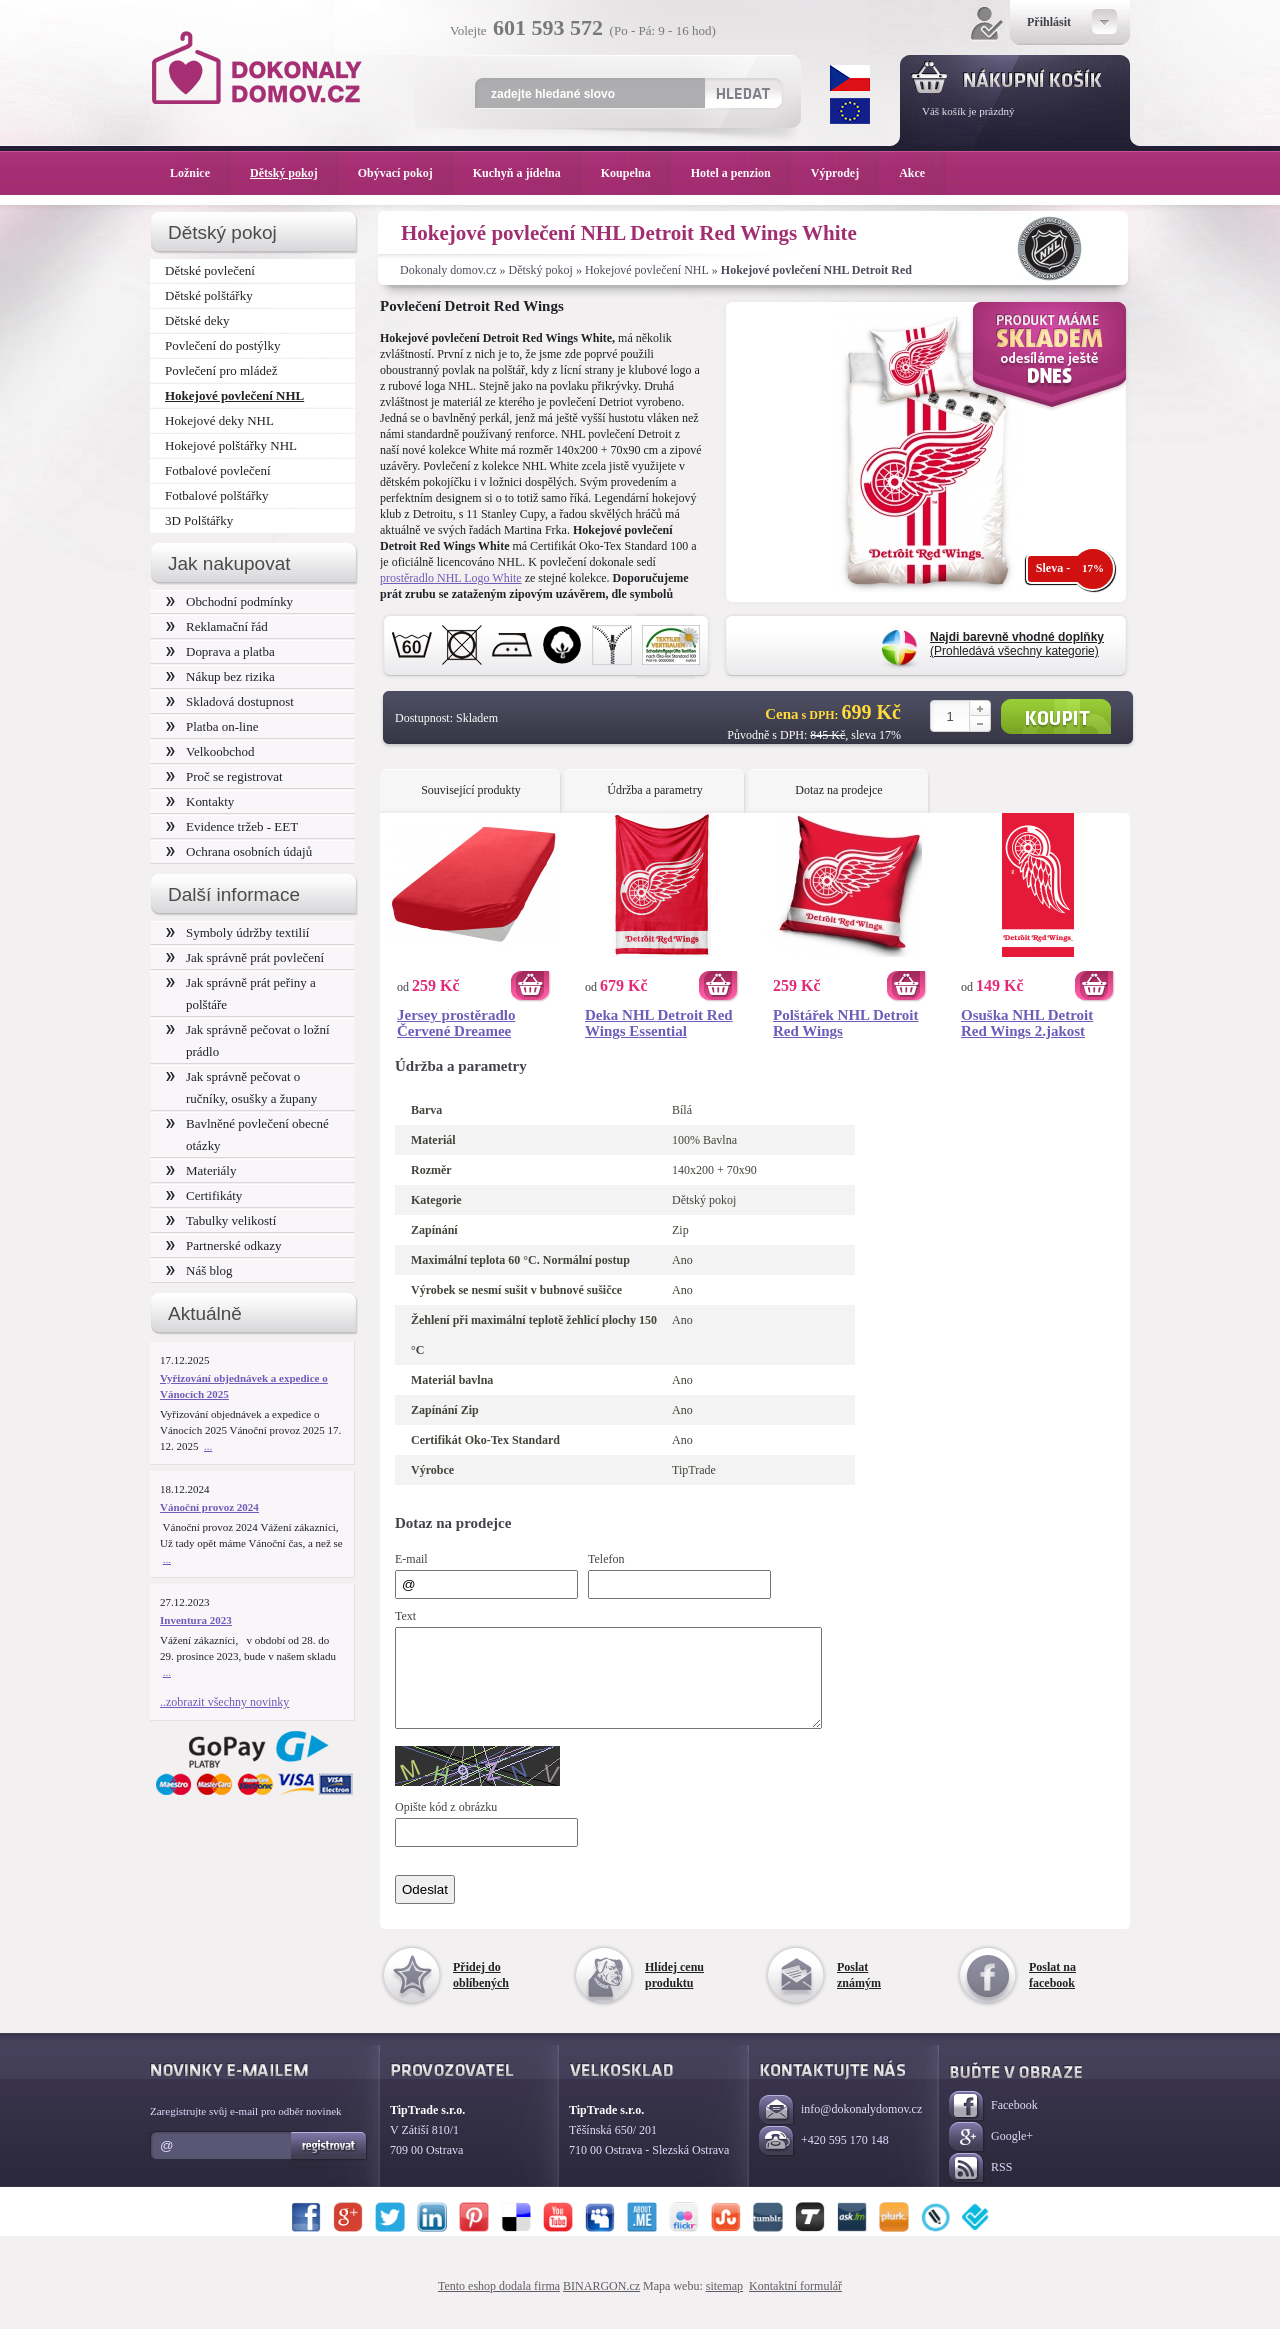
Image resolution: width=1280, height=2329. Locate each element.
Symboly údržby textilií (237, 932)
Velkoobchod (210, 751)
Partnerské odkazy (224, 1245)
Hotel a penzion (741, 173)
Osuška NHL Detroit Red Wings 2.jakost (1027, 1023)
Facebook (993, 2124)
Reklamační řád (217, 626)
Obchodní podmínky (229, 601)
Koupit (1056, 716)
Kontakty (200, 801)
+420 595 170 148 (824, 2159)
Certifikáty (204, 1195)
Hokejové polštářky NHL (231, 445)
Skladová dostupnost (230, 701)
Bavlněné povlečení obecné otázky (247, 1134)
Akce (915, 173)
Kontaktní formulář (795, 2304)
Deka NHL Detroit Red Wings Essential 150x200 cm (659, 1023)
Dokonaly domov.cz (448, 270)
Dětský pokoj (541, 270)
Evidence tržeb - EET (232, 826)
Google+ (991, 2155)
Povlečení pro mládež (221, 370)
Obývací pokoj (405, 173)
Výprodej (845, 173)
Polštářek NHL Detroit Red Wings (846, 1023)
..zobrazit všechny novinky (224, 1702)
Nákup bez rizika (220, 676)
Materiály (201, 1170)
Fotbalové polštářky (217, 495)
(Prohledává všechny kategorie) (1017, 644)
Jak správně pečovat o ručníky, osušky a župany (241, 1087)
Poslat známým (859, 1993)
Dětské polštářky (209, 295)
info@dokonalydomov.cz (840, 2128)
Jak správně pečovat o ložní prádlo (248, 1040)
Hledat (742, 93)
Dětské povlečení (210, 270)
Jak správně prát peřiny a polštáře (241, 993)
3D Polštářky (199, 520)
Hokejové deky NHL (219, 420)
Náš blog (199, 1270)
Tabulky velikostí (221, 1220)
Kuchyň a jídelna (527, 173)
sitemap (724, 2304)
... (208, 1446)
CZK (850, 78)
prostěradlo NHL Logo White (451, 578)
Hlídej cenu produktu (674, 1993)
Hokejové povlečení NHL (647, 270)
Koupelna (636, 173)
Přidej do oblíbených (481, 1993)
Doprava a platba (220, 651)
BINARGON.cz (601, 2304)
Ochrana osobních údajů (239, 851)
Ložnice (200, 173)
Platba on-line (212, 726)
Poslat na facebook (1052, 1993)
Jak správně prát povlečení (245, 957)
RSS (980, 2186)
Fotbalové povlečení (218, 470)
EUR (850, 111)
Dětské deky (197, 320)
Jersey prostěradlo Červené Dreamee (456, 1023)
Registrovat (329, 2164)
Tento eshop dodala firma (499, 2304)
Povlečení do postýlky (222, 345)
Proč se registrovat (224, 776)
